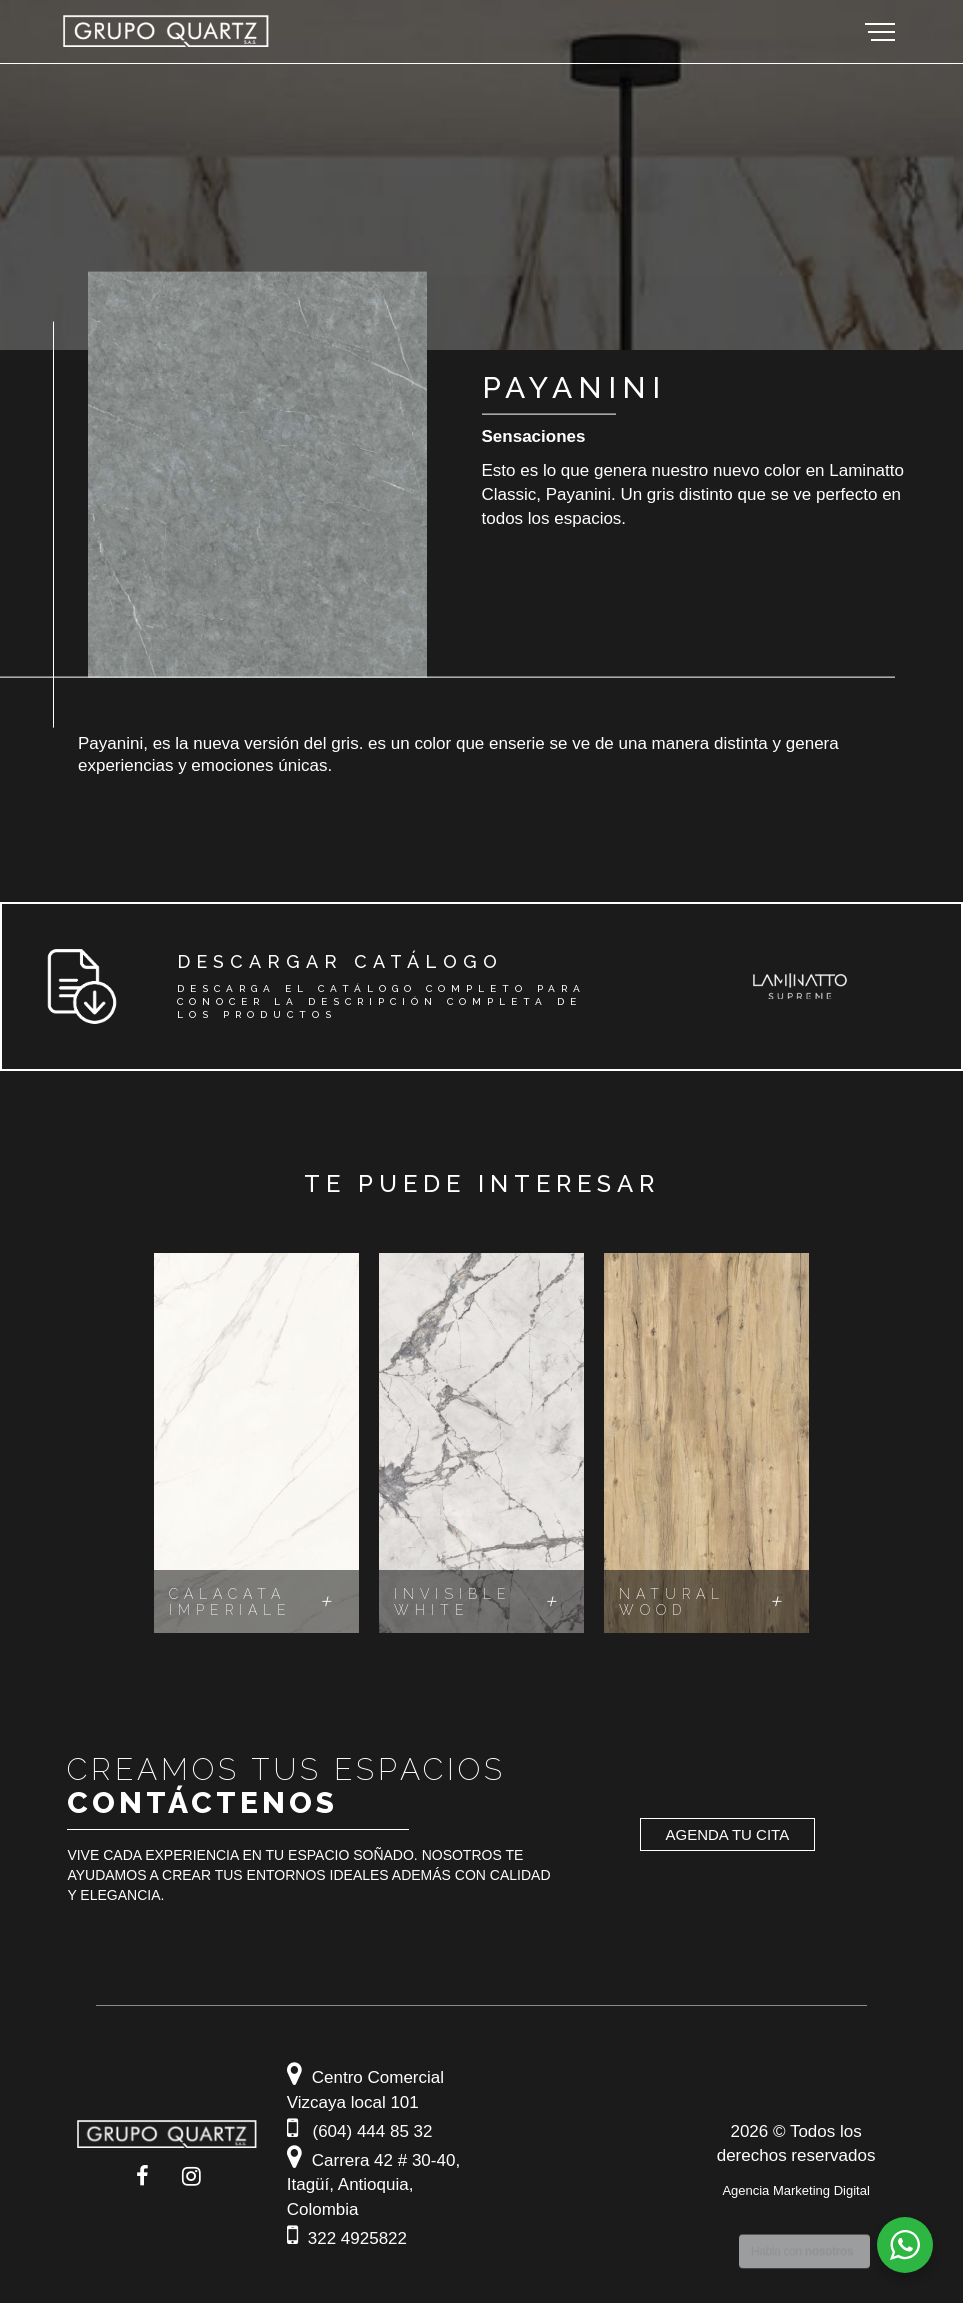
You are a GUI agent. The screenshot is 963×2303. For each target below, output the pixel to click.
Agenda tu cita (728, 1836)
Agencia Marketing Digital (795, 2193)
